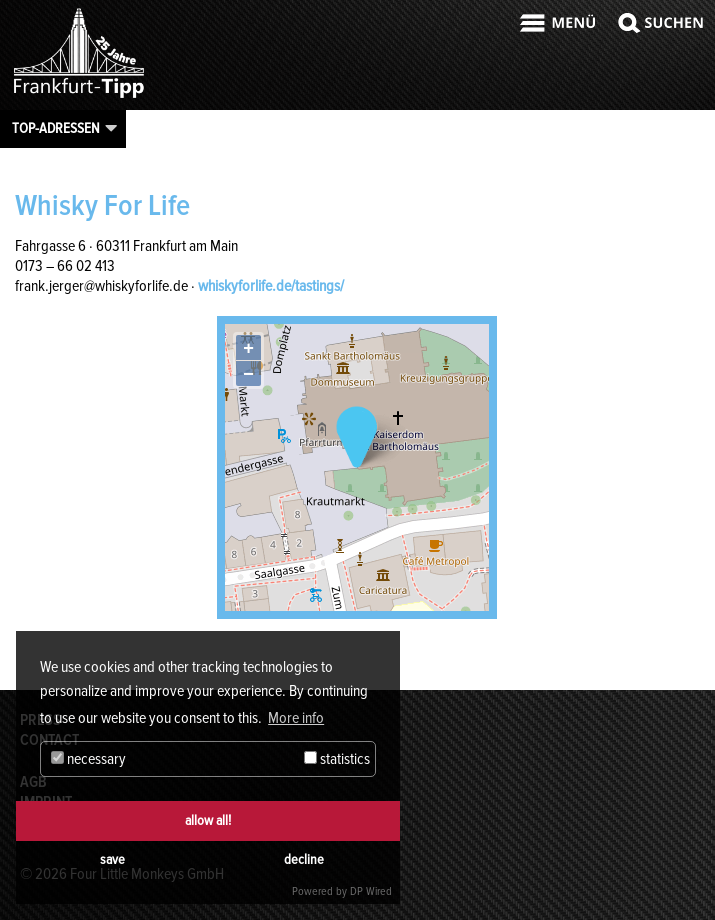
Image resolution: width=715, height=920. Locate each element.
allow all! (208, 820)
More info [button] (296, 718)
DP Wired (371, 891)
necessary (88, 759)
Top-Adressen (56, 128)
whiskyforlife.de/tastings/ (271, 286)
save (112, 859)
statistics (337, 759)
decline (304, 859)
